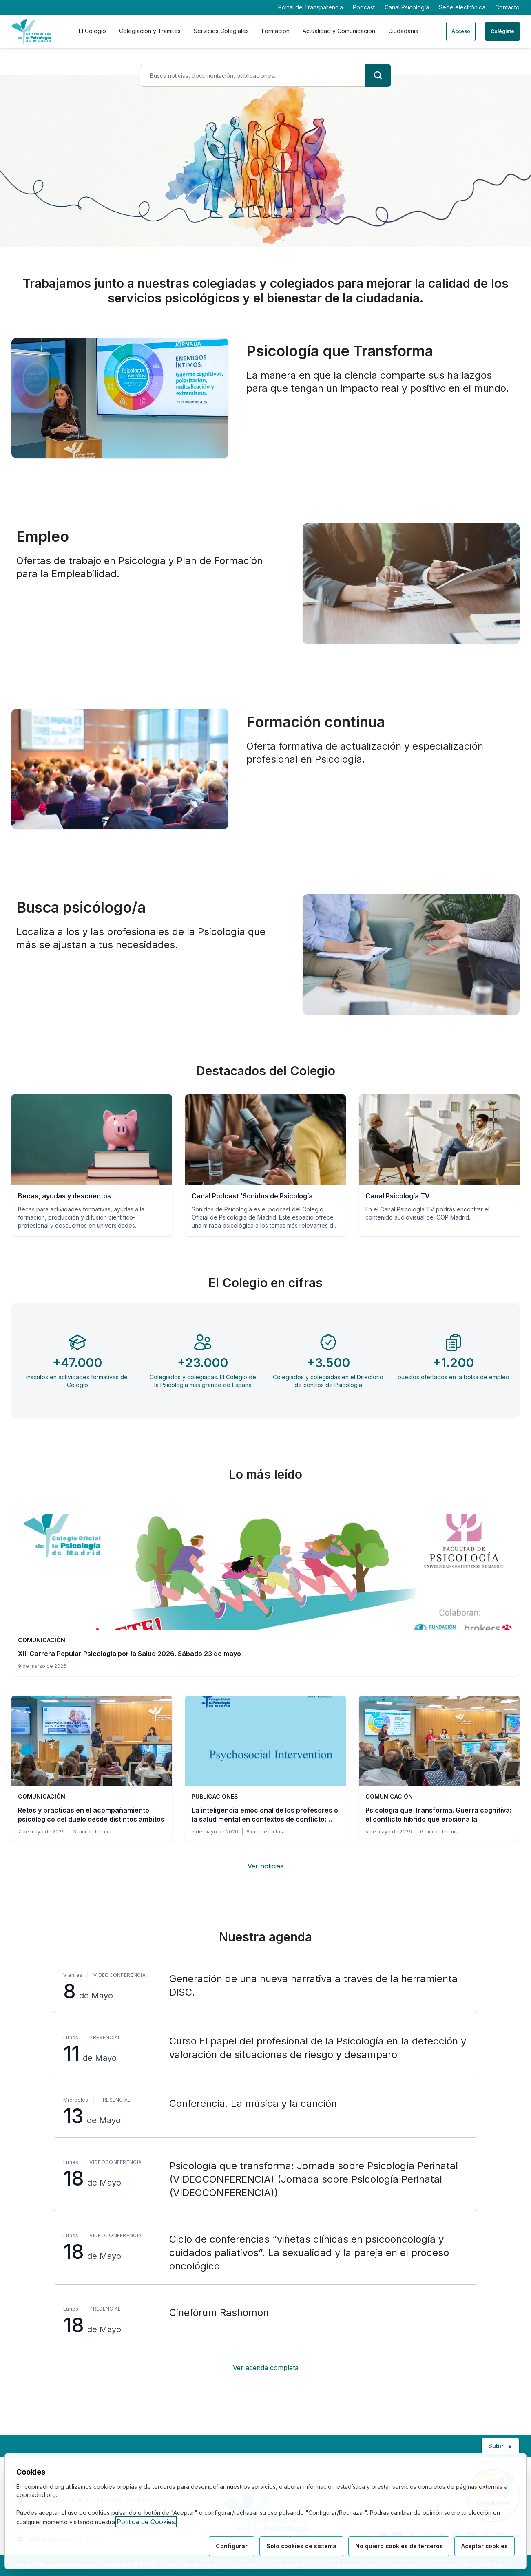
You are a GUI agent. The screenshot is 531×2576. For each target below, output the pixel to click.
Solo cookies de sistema (299, 2546)
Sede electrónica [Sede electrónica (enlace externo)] (462, 7)
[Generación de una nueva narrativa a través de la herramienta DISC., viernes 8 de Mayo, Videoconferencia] (265, 1987)
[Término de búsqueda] (252, 75)
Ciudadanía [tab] (403, 30)
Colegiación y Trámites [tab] (150, 30)
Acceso (460, 31)
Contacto (507, 7)
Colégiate (502, 31)
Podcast (364, 7)
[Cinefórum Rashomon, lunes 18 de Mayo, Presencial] (265, 2320)
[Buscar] (378, 75)
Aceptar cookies (484, 2546)
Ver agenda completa (266, 2368)
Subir (504, 2447)
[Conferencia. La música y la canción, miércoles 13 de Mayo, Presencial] (265, 2111)
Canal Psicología (407, 7)
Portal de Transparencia (310, 7)
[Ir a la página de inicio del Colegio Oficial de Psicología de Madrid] (31, 31)
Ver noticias (265, 1866)
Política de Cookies (146, 2522)
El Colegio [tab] (92, 30)
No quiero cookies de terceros (397, 2546)
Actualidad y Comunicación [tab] (339, 30)
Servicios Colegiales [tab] (221, 30)
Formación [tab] (276, 30)
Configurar (229, 2546)
